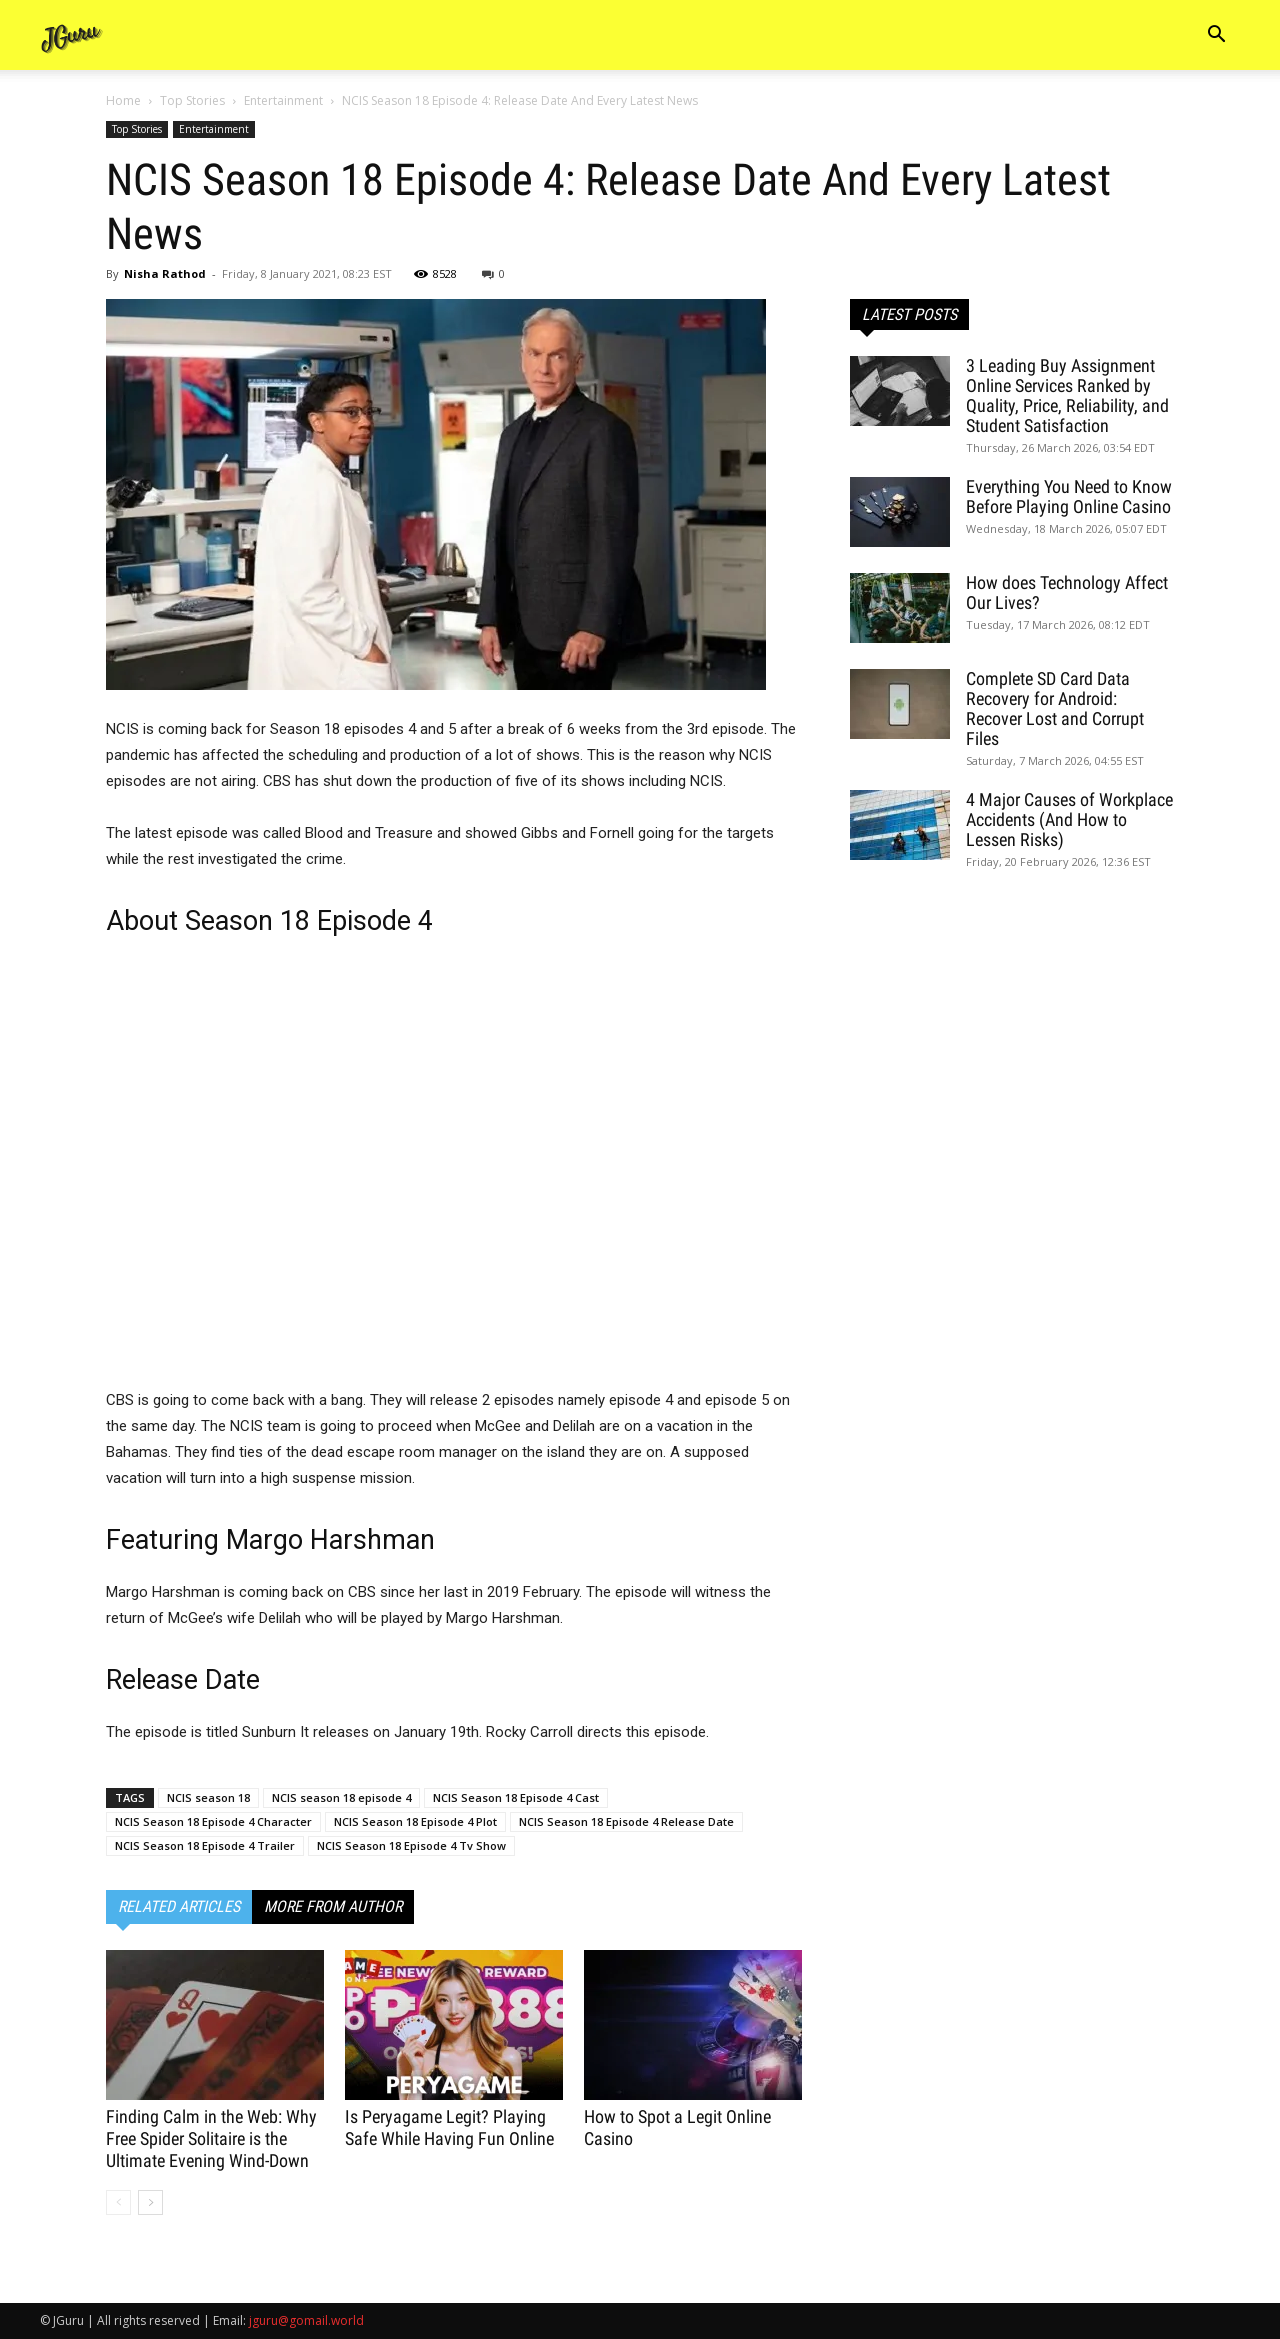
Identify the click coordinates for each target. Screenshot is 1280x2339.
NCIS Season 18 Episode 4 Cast (516, 1797)
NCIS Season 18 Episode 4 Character (213, 1821)
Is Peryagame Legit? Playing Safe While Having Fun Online (449, 2127)
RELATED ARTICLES (179, 1906)
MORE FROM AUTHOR (333, 1906)
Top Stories (192, 100)
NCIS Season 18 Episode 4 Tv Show (411, 1845)
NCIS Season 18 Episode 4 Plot (415, 1821)
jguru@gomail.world (306, 2320)
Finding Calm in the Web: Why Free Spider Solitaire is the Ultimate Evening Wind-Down (211, 2138)
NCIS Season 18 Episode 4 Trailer (205, 1845)
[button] (1216, 36)
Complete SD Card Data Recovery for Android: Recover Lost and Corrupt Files (1055, 708)
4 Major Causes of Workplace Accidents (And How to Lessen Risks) (1069, 819)
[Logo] (72, 35)
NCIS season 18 (208, 1797)
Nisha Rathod (165, 273)
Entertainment (283, 100)
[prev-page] (118, 2202)
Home (123, 100)
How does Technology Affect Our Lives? (1067, 592)
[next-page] (150, 2202)
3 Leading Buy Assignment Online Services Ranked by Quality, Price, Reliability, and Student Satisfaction (1067, 395)
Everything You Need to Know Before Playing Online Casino (1069, 496)
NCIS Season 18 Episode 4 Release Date (626, 1821)
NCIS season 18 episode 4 (341, 1797)
